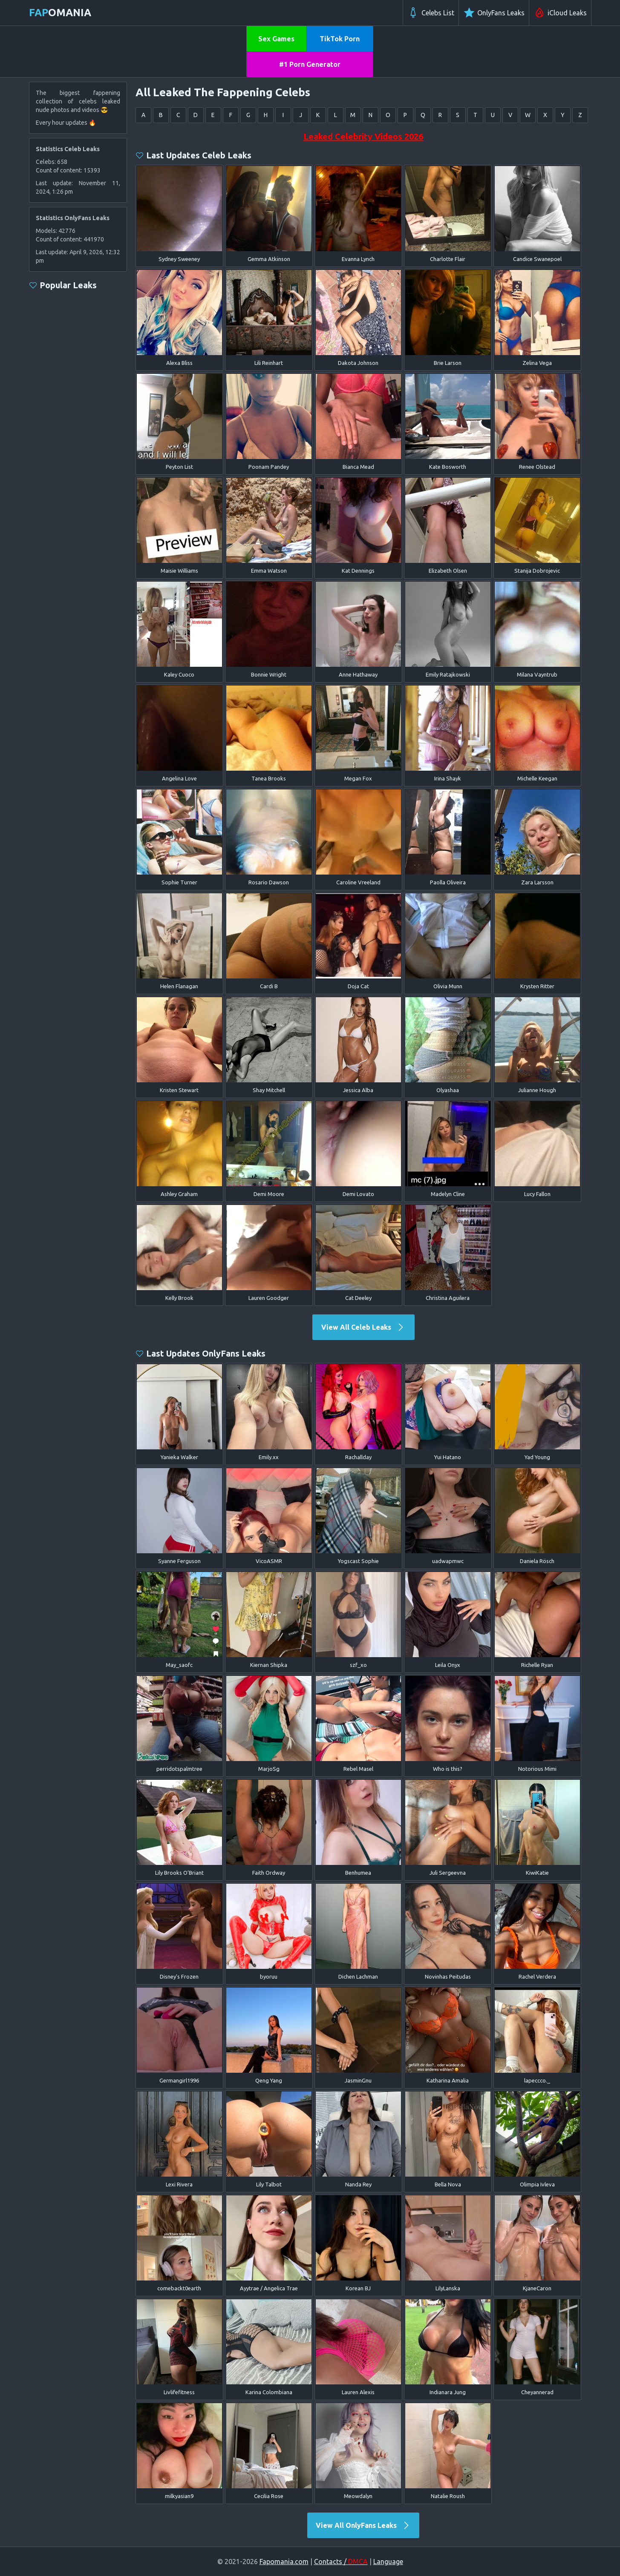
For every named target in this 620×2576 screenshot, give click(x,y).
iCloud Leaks (560, 13)
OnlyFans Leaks (494, 13)
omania (60, 12)
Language (388, 2561)
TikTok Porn (340, 39)
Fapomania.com (284, 2561)
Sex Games (276, 39)
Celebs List (430, 13)
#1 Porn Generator (309, 64)
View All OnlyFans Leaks (363, 2525)
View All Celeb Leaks (363, 1327)
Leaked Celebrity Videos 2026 (363, 136)
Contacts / (341, 2561)
